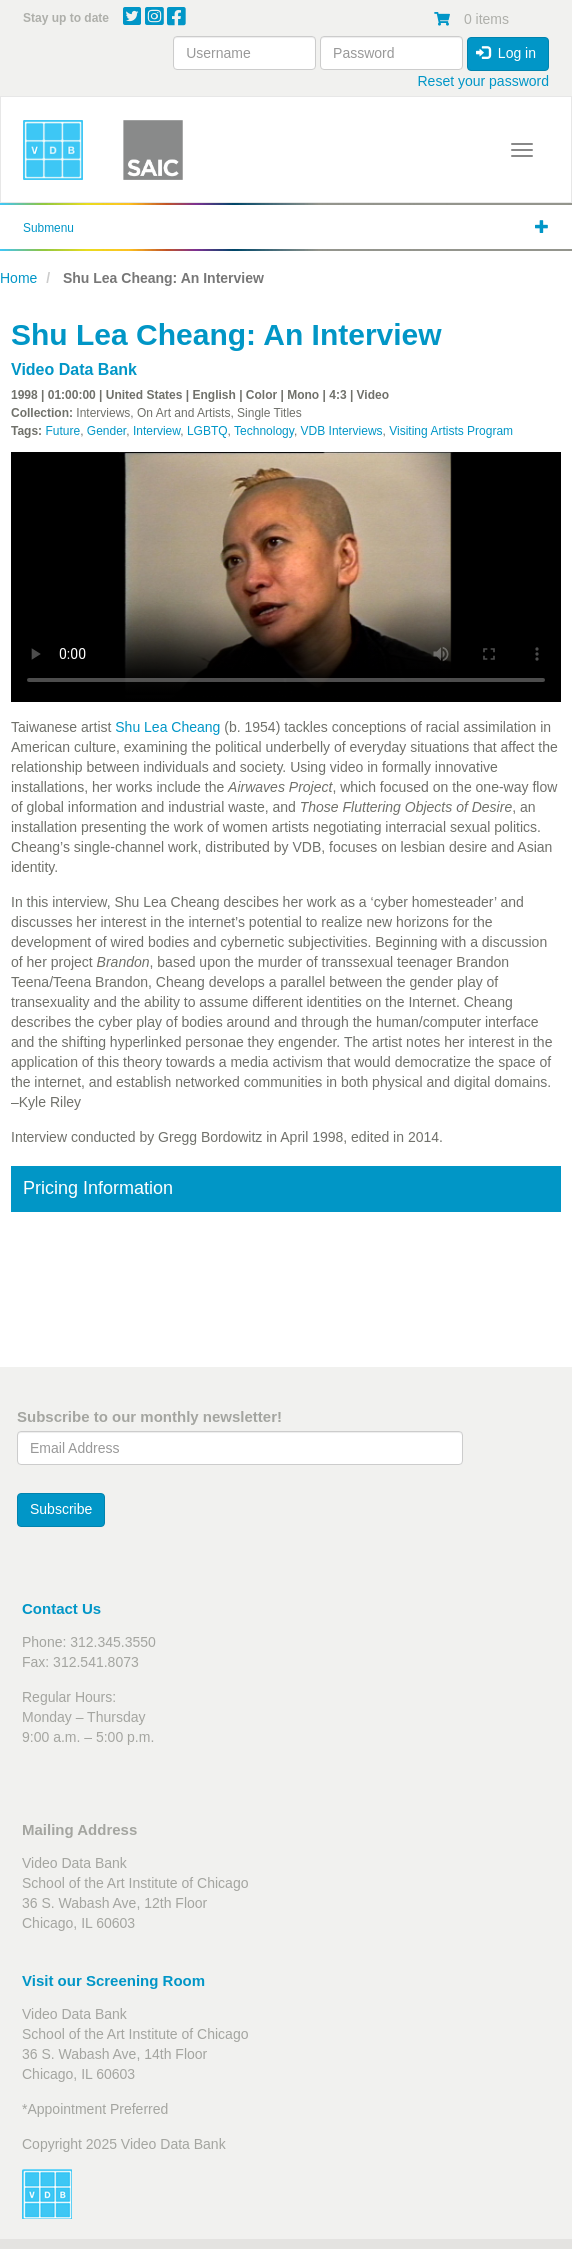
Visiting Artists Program (451, 431)
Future (62, 431)
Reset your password (483, 81)
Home (18, 278)
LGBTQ (207, 431)
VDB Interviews (342, 431)
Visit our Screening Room (113, 1980)
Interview (156, 431)
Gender (106, 431)
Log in (506, 53)
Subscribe (61, 1509)
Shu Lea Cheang (167, 727)
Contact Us (61, 1608)
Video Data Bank (74, 369)
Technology (264, 431)
